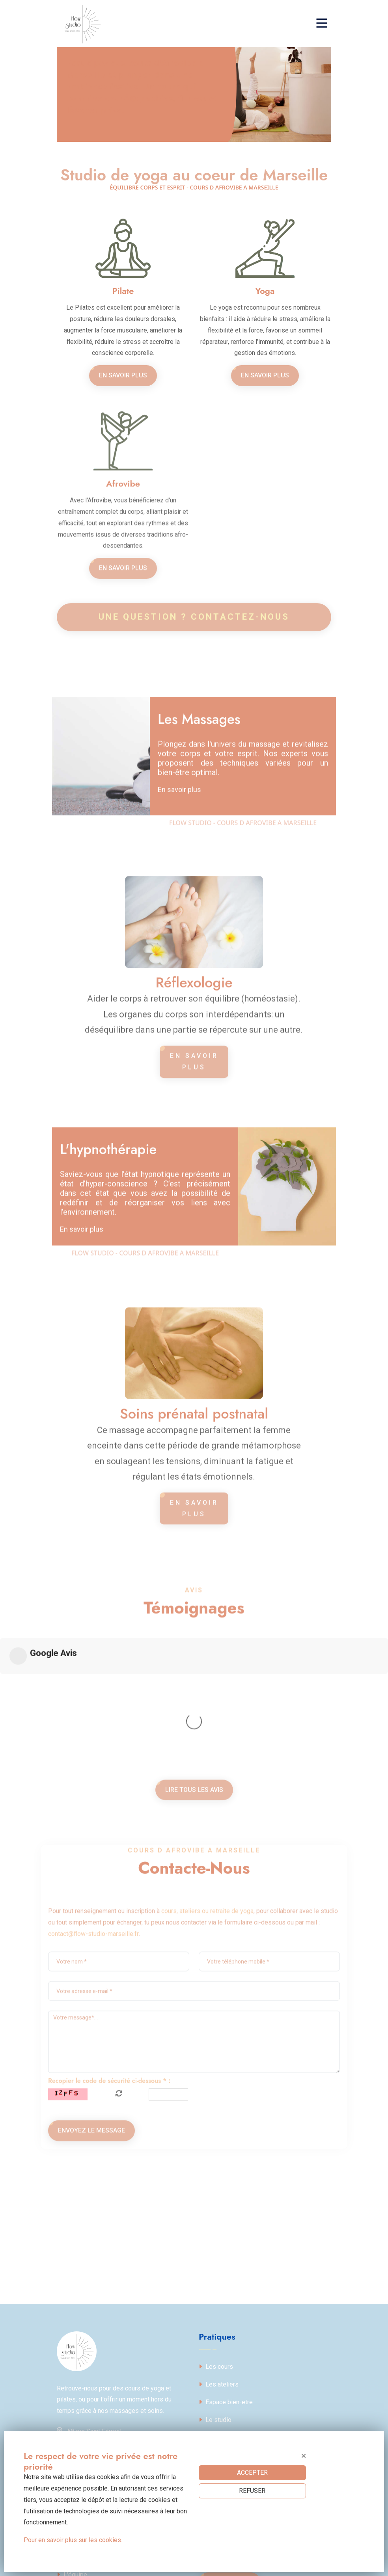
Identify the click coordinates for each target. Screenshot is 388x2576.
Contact (212, 2314)
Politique (72, 2416)
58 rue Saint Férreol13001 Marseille (89, 2312)
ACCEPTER (252, 2472)
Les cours (216, 2243)
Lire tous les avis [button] (194, 1822)
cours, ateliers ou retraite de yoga (207, 2059)
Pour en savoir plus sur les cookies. (73, 2540)
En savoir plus (123, 375)
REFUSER (252, 2490)
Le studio (215, 2297)
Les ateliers (219, 2261)
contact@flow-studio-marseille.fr (93, 2082)
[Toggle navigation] (323, 24)
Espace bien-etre (226, 2279)
